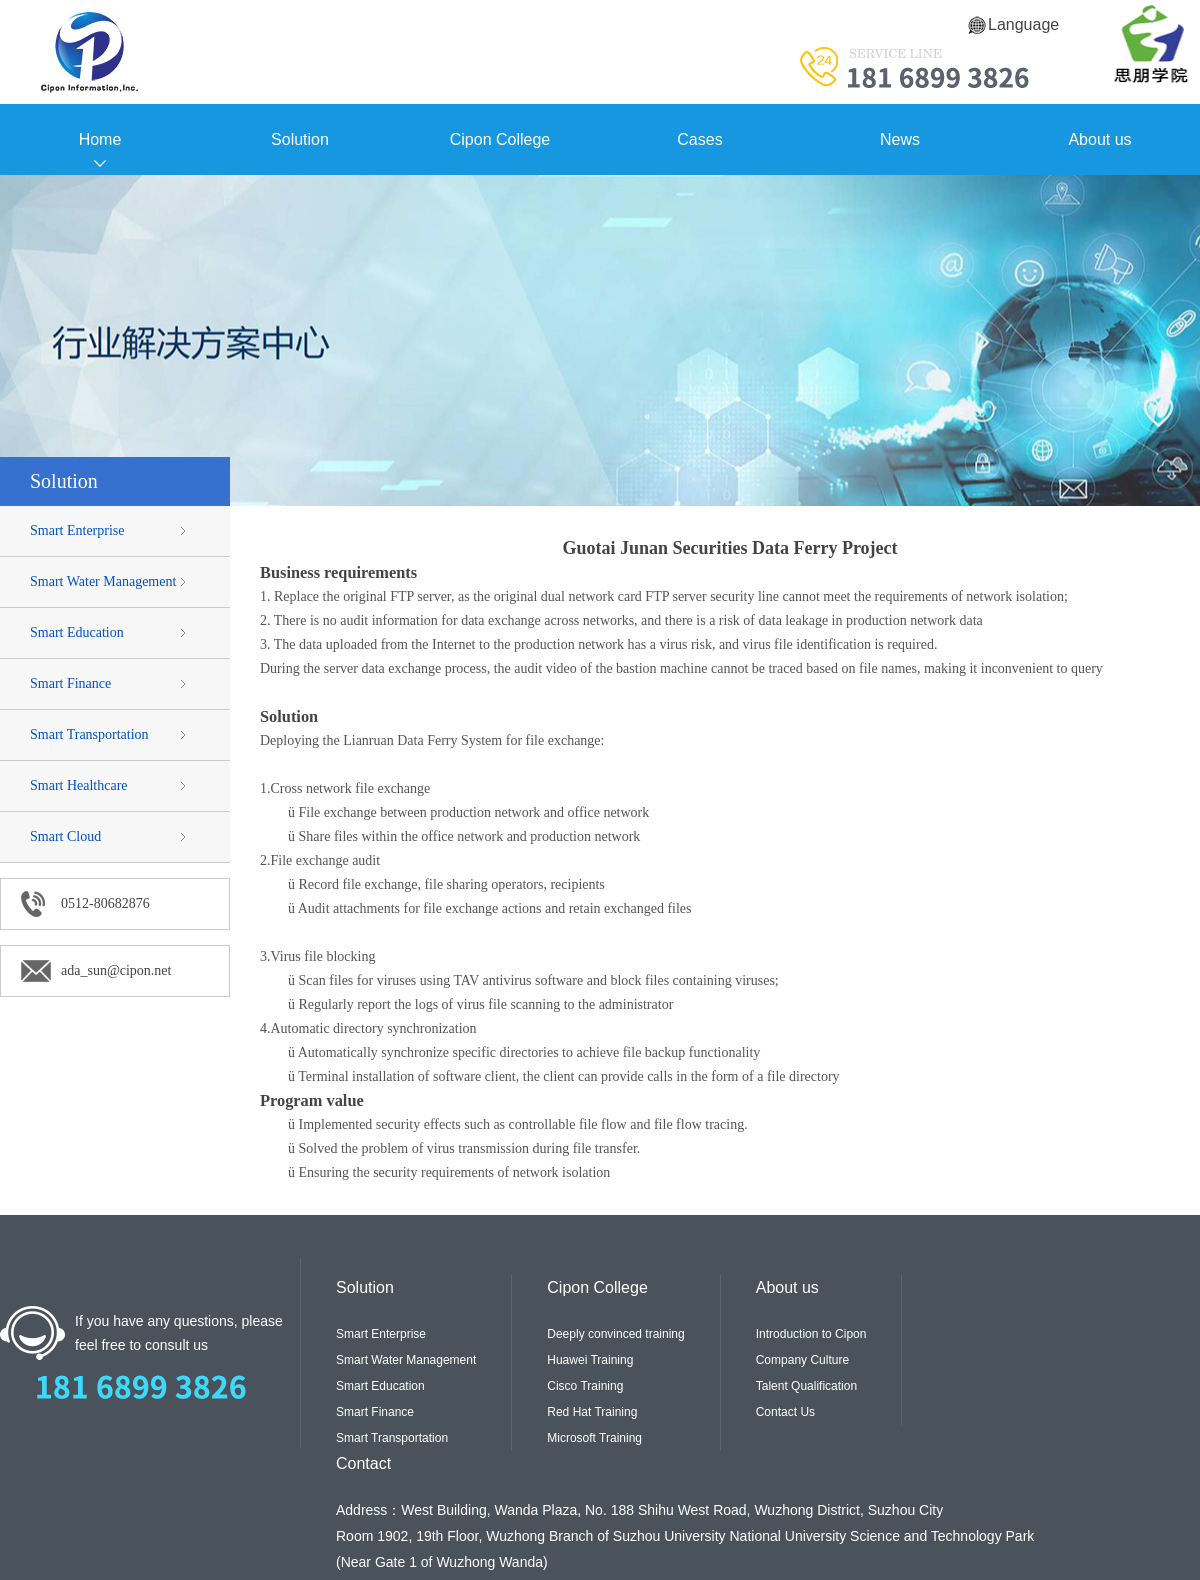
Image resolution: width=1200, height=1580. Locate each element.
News (900, 139)
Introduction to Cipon (811, 1334)
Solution (300, 139)
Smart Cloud (65, 836)
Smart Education (77, 632)
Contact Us (785, 1412)
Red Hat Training (592, 1412)
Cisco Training (585, 1386)
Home (100, 139)
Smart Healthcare (79, 785)
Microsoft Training (594, 1438)
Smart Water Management (103, 581)
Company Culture (802, 1360)
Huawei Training (590, 1360)
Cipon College (500, 139)
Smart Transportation (89, 734)
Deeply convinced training (615, 1334)
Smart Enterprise (77, 530)
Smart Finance (70, 683)
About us (1099, 139)
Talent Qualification (806, 1386)
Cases (699, 139)
